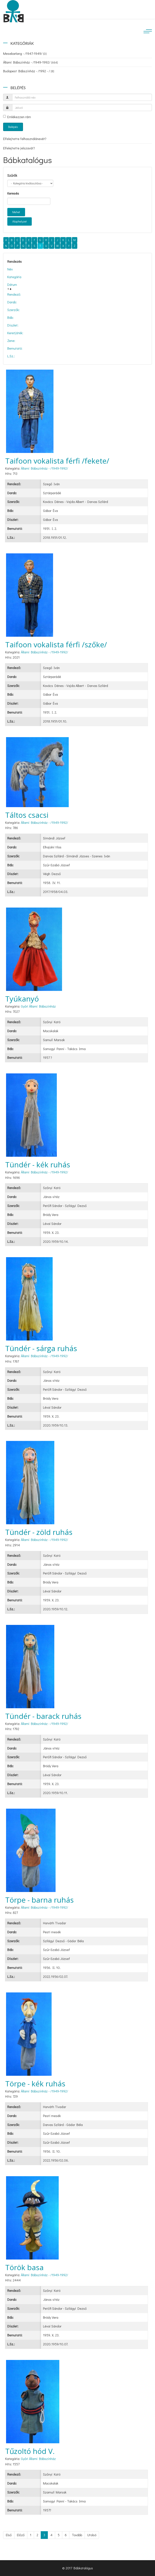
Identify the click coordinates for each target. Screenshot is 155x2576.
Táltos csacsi (26, 815)
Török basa (24, 2267)
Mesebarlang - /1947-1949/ (25, 53)
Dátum (12, 284)
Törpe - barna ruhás (39, 1900)
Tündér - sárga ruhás (41, 1348)
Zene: (11, 340)
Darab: (12, 302)
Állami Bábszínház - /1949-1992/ (30, 62)
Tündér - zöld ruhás (38, 1532)
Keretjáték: (15, 333)
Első (9, 2535)
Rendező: (14, 294)
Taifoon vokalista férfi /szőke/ (56, 644)
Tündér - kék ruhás (37, 1164)
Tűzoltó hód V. (30, 2451)
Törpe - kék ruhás (35, 2083)
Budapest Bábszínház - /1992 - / (28, 71)
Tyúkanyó (22, 999)
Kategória (14, 277)
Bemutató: (14, 348)
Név (10, 269)
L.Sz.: (11, 356)
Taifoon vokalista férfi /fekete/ (57, 461)
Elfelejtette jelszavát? (19, 148)
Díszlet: (12, 325)
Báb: (10, 317)
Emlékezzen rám (17, 117)
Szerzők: (13, 310)
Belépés (13, 127)
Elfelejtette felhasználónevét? (24, 138)
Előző (21, 2535)
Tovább (77, 2535)
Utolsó (91, 2535)
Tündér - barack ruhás (43, 1716)
